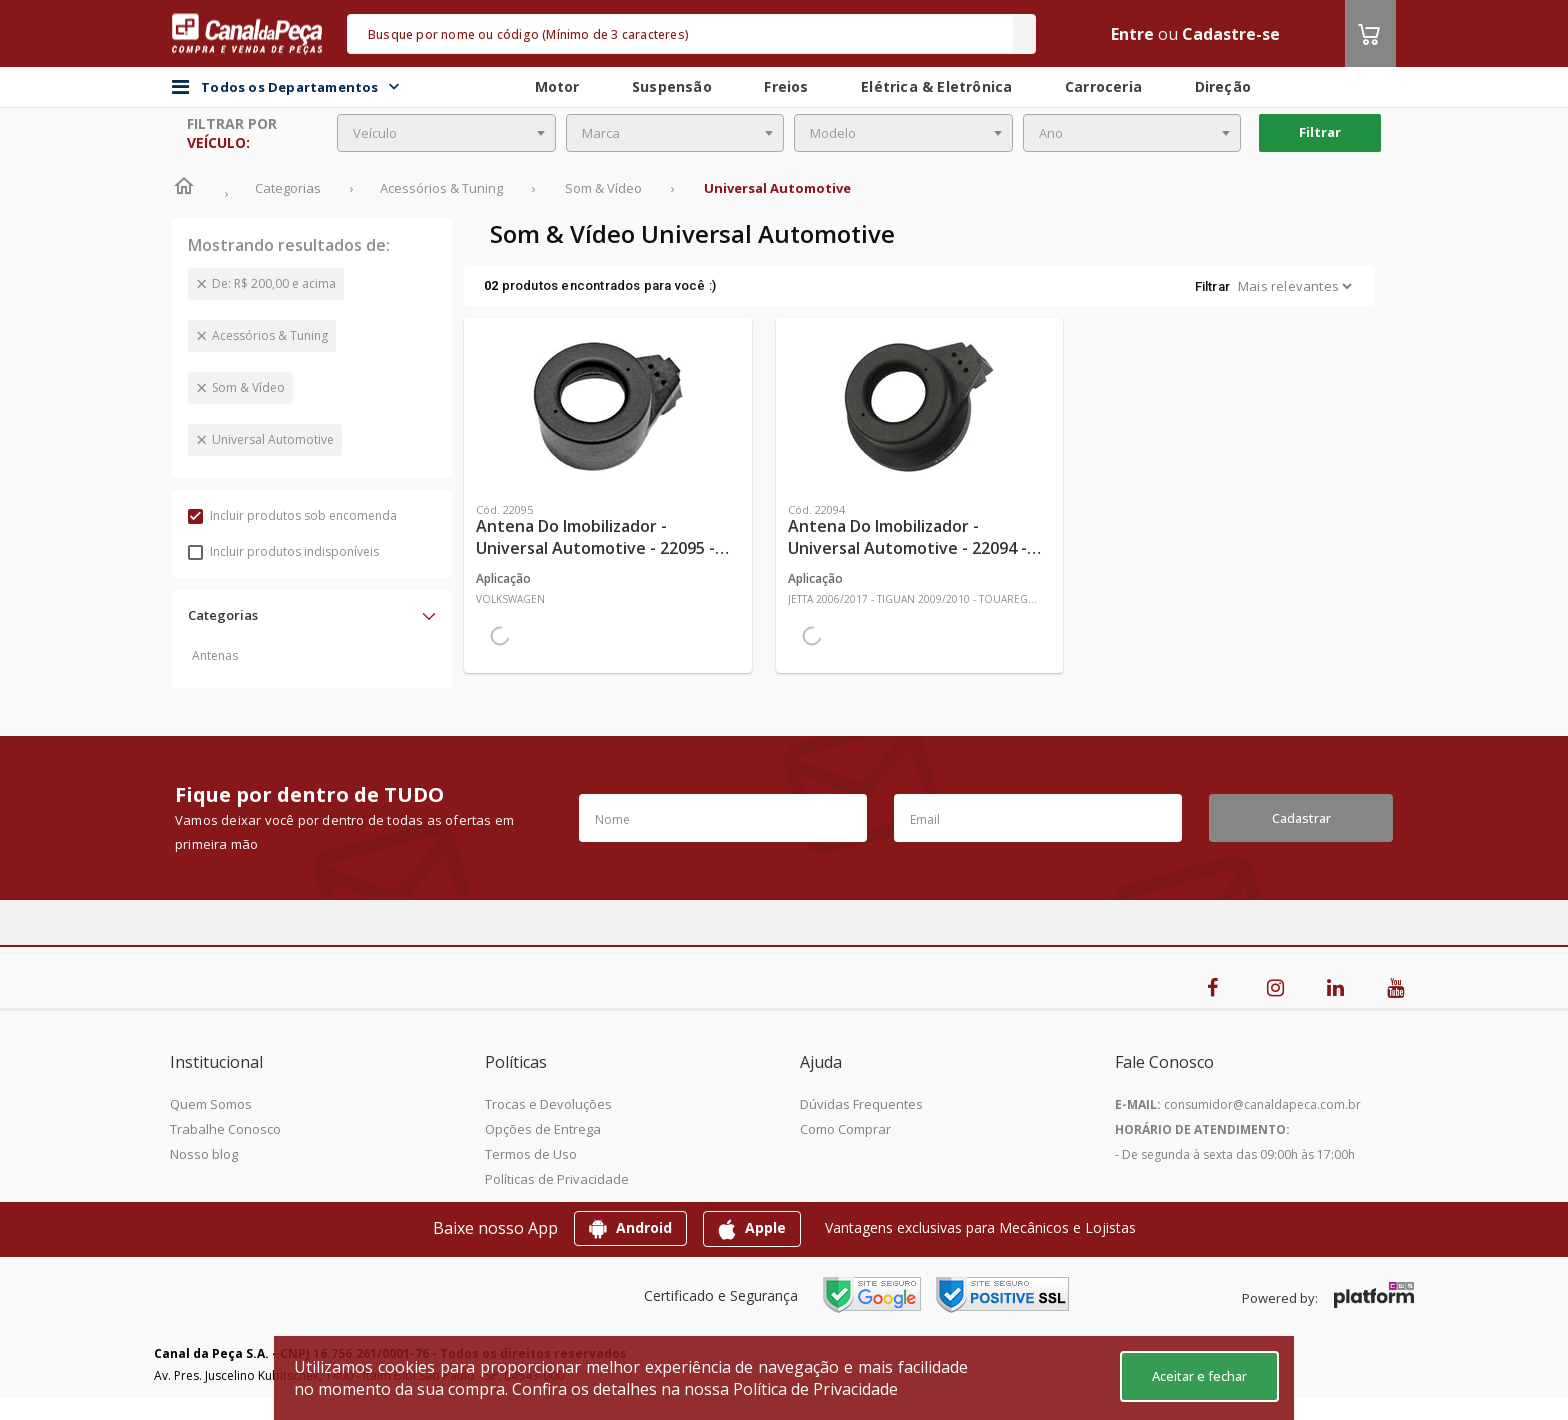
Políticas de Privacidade (557, 1179)
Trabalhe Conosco (225, 1129)
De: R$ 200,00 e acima (274, 283)
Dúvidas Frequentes (861, 1104)
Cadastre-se (1231, 34)
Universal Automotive (273, 439)
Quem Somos (211, 1104)
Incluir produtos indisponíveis (283, 551)
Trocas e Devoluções (548, 1104)
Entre (1132, 34)
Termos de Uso (531, 1154)
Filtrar (1320, 132)
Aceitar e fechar (1199, 1376)
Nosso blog (204, 1154)
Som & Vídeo (248, 387)
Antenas (215, 655)
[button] (312, 615)
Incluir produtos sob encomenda (292, 515)
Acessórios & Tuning (270, 335)
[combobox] (446, 133)
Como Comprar (845, 1129)
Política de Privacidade (815, 1389)
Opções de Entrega (543, 1129)
